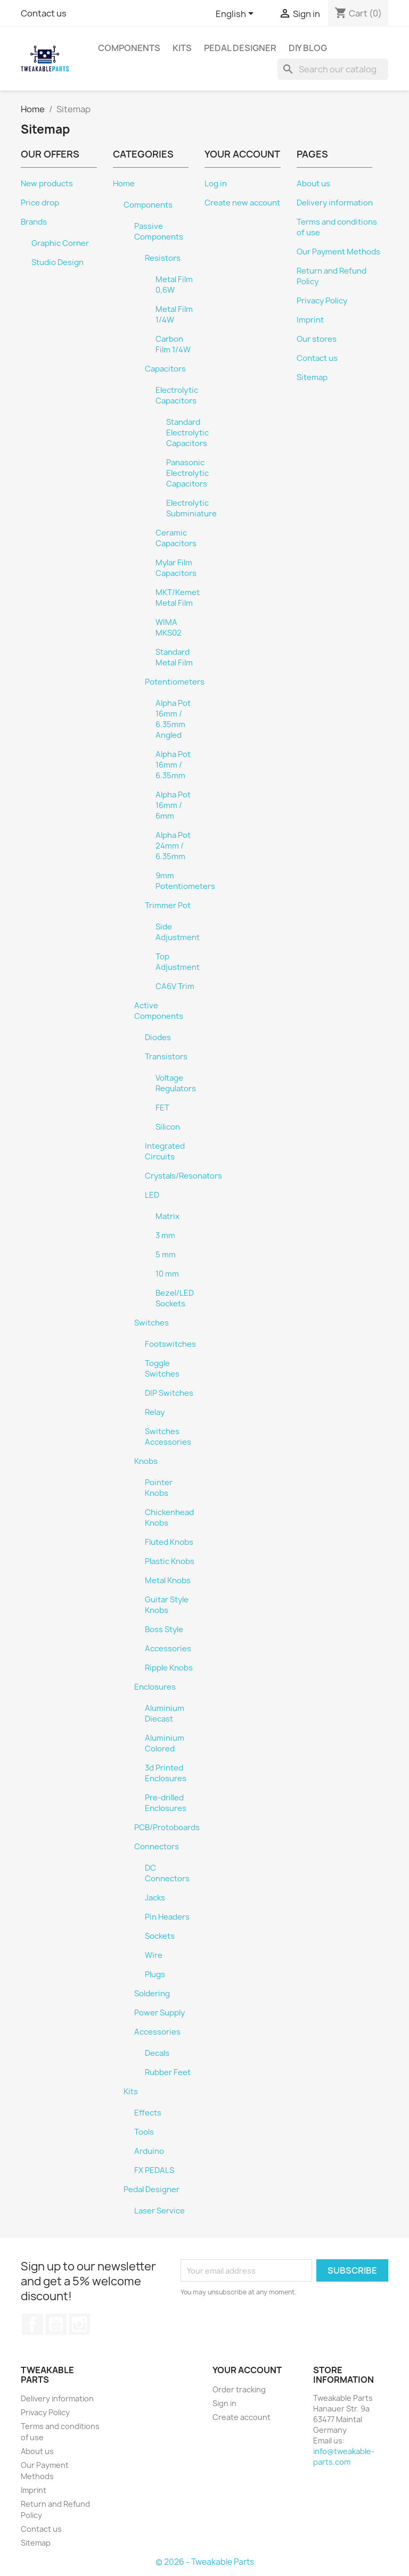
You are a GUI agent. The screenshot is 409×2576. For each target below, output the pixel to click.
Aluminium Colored (164, 1743)
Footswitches (170, 1344)
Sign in (224, 2403)
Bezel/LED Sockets (175, 1298)
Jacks (155, 1897)
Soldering (152, 1993)
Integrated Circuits (165, 1151)
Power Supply (159, 2012)
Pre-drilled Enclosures (165, 1803)
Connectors (156, 1846)
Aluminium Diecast (164, 1713)
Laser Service (159, 2210)
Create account (241, 2417)
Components (129, 48)
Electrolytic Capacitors (177, 395)
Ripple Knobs (169, 1668)
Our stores (317, 339)
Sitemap (312, 377)
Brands (34, 222)
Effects (147, 2113)
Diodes (158, 1037)
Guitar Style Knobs (167, 1605)
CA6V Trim (175, 986)
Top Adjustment (178, 962)
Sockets (160, 1936)
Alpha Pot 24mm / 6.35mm (173, 846)
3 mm (165, 1235)
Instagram (79, 2324)
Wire (153, 1955)
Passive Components (158, 231)
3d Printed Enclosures (165, 1773)
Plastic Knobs (169, 1561)
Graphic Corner (60, 243)
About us (313, 183)
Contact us (44, 13)
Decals (157, 2053)
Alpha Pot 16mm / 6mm (173, 805)
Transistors (166, 1056)
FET (162, 1107)
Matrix (167, 1216)
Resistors (163, 258)
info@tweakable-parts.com (343, 2456)
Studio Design (57, 262)
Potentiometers (174, 682)
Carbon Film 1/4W (173, 344)
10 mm (167, 1274)
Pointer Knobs (159, 1488)
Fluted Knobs (169, 1542)
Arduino (149, 2151)
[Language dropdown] (236, 14)
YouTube (56, 2324)
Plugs (155, 1974)
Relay (155, 1412)
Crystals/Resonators (183, 1176)
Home (124, 183)
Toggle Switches (162, 1368)
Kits (182, 48)
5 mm (166, 1254)
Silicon (168, 1127)
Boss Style (164, 1629)
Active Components (158, 1011)
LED (152, 1195)
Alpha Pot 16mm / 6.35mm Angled (173, 719)
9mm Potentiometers (185, 881)
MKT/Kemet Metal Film (178, 597)
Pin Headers (167, 1917)
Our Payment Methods (338, 251)
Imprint (310, 320)
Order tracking (239, 2389)
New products (47, 183)
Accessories (168, 1648)
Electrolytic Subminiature (191, 508)
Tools (144, 2132)
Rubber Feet (168, 2072)
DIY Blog (308, 48)
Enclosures (155, 1687)
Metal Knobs (168, 1580)
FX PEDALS (154, 2170)
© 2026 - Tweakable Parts (205, 2561)
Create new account (242, 202)
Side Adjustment (178, 932)
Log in (215, 183)
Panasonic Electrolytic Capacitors (187, 473)
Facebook (32, 2324)
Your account (247, 2370)
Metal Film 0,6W (174, 284)
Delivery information (335, 202)
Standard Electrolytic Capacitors (187, 433)
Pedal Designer (240, 48)
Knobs (146, 1461)
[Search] (332, 69)
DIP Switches (169, 1393)
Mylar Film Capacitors (176, 568)
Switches (151, 1323)
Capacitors (165, 369)
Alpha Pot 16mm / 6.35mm (173, 765)
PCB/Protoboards (167, 1827)
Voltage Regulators (176, 1083)
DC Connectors (167, 1873)
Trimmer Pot (168, 905)
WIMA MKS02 (169, 627)
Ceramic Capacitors (176, 538)
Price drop (40, 202)
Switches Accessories (168, 1436)
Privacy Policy (322, 300)
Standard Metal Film (174, 657)
